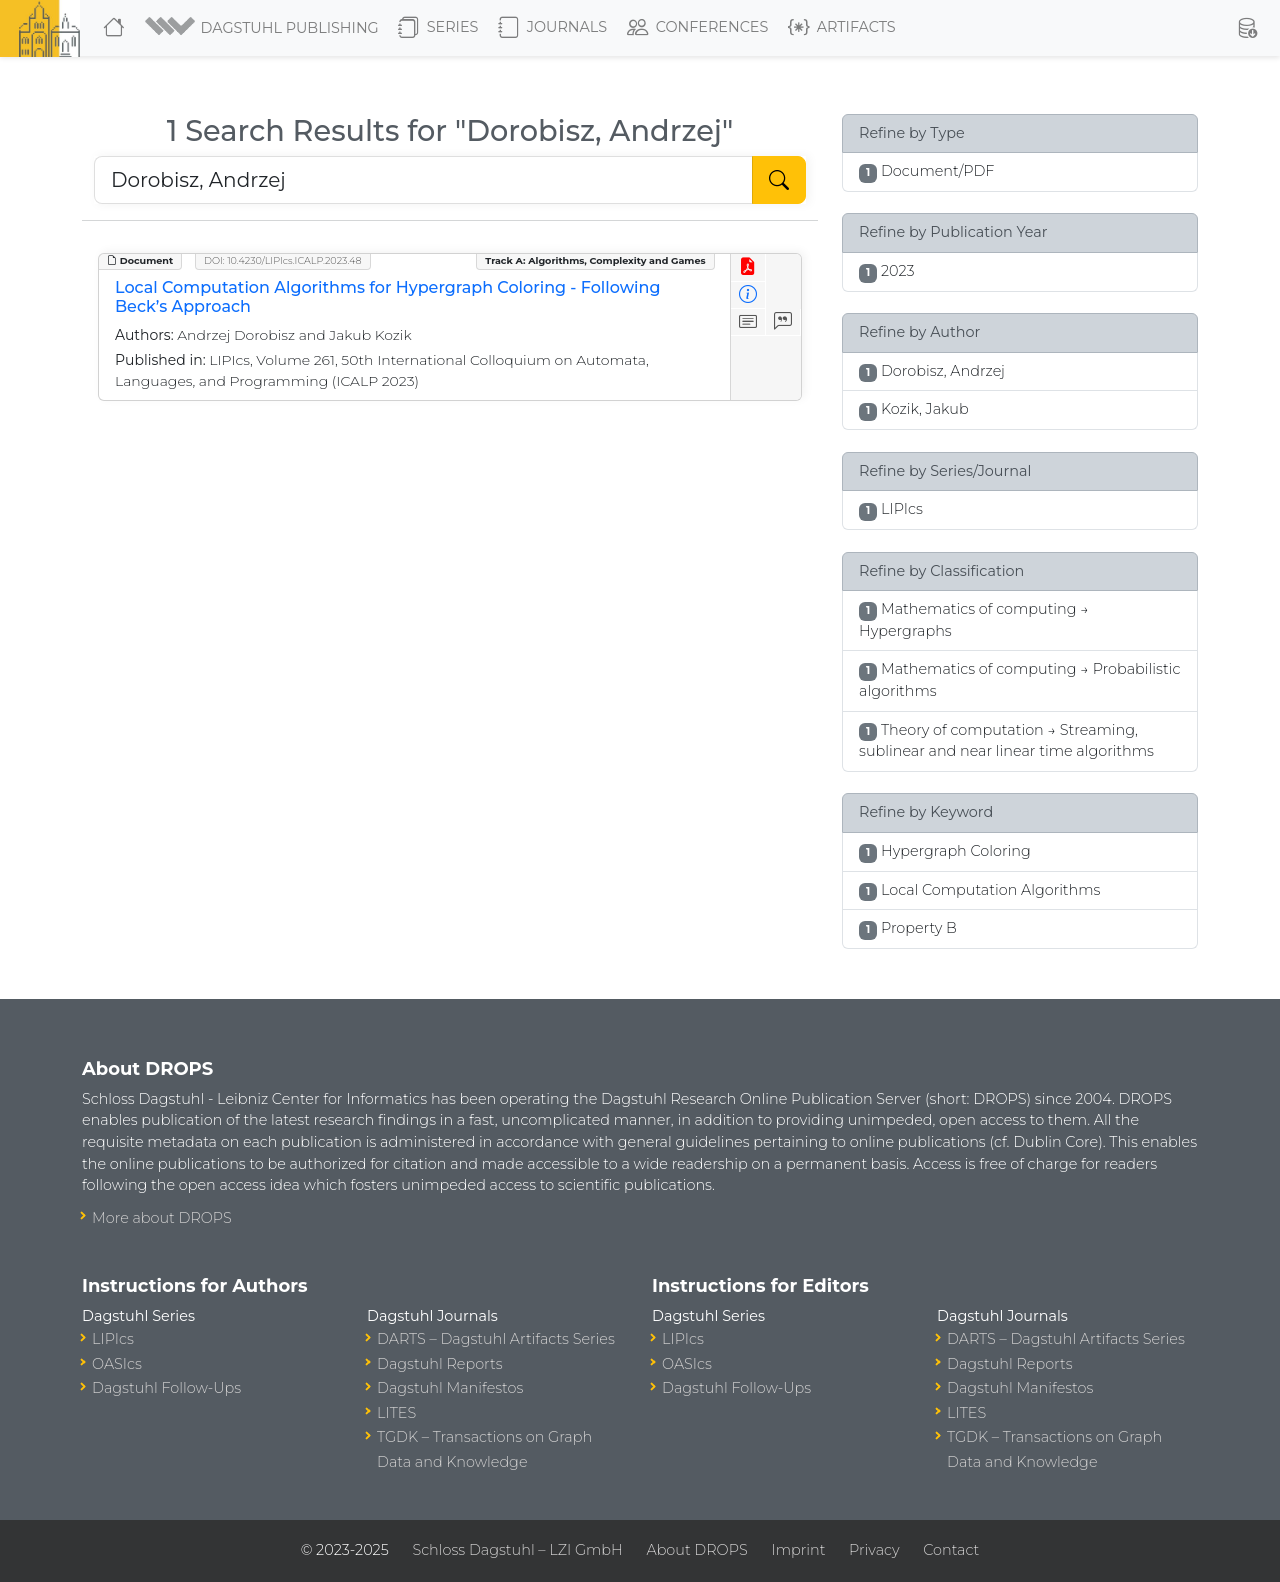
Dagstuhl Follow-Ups (166, 1388)
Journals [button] (552, 28)
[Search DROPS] (423, 180)
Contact (951, 1550)
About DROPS (696, 1550)
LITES (396, 1413)
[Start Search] (779, 180)
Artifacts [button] (842, 28)
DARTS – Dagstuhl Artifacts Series (496, 1339)
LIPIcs (113, 1339)
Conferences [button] (698, 28)
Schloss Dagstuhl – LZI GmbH (517, 1550)
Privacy (874, 1550)
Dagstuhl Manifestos (450, 1388)
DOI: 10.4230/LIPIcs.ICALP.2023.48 (283, 260)
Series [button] (438, 28)
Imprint (798, 1550)
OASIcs (117, 1364)
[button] (263, 28)
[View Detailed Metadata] (748, 295)
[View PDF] (748, 267)
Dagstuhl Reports (440, 1364)
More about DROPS (162, 1218)
